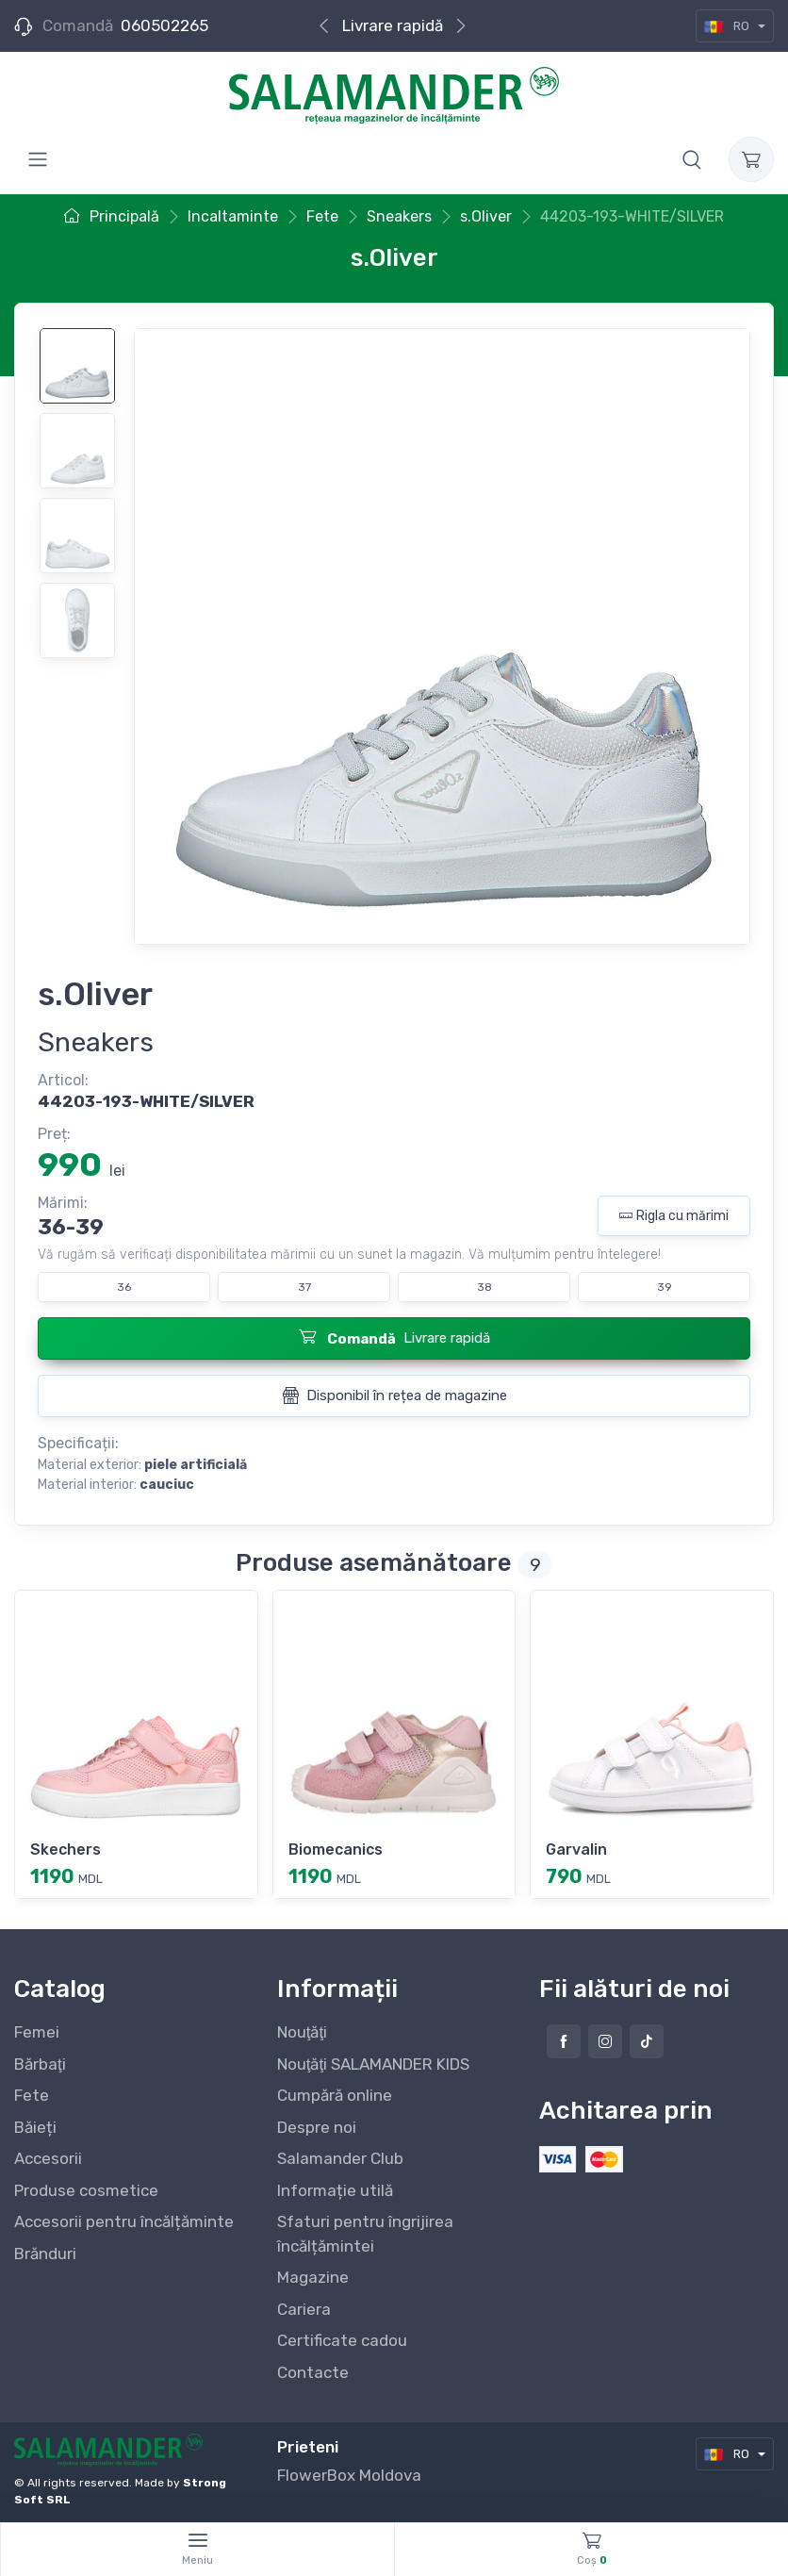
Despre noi (316, 2127)
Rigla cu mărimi (674, 1216)
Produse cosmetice (86, 2190)
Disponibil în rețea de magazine (394, 1395)
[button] (692, 159)
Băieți (35, 2127)
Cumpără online (334, 2095)
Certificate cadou (342, 2340)
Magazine (313, 2277)
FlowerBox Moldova (349, 2475)
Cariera (304, 2309)
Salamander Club (340, 2158)
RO (728, 26)
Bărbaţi (40, 2064)
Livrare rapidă (392, 25)
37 (304, 1287)
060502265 (164, 25)
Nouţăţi (302, 2032)
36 (124, 1287)
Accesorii (48, 2158)
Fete (31, 2095)
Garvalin (576, 1849)
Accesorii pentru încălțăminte (124, 2221)
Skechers (65, 1849)
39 (664, 1287)
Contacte (313, 2372)
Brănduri (45, 2253)
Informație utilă (335, 2190)
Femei (36, 2032)
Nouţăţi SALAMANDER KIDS (373, 2064)
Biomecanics (335, 1849)
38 (484, 1287)
